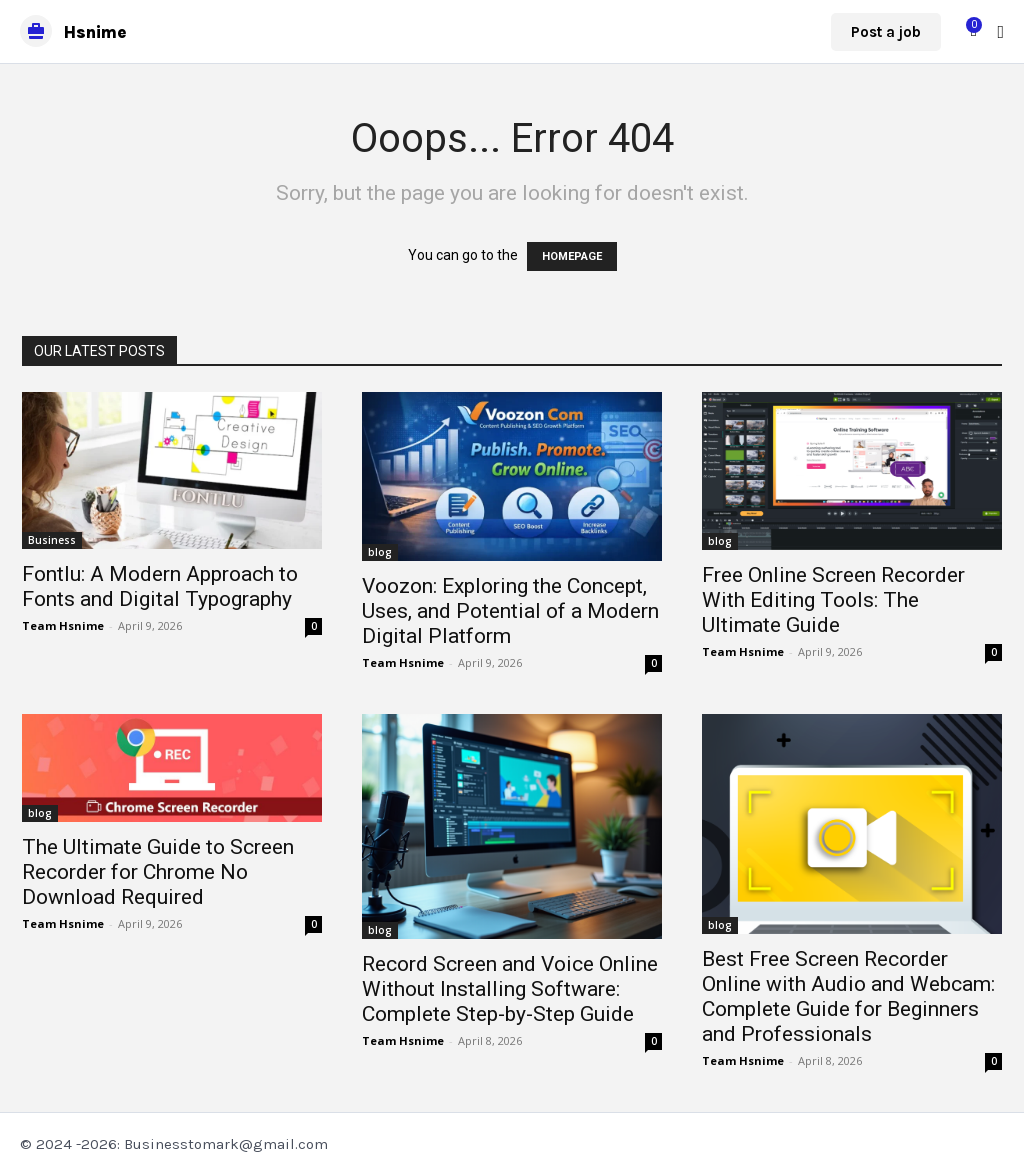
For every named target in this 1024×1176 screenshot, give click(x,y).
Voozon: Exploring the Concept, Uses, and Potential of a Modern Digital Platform (510, 611)
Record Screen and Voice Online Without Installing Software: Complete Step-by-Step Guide (510, 989)
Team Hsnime (63, 625)
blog (380, 552)
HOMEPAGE (572, 256)
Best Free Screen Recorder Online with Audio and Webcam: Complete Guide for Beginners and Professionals (848, 996)
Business (52, 540)
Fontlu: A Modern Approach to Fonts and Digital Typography (160, 586)
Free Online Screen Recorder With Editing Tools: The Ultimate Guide (833, 600)
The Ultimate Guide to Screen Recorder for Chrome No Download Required (158, 872)
